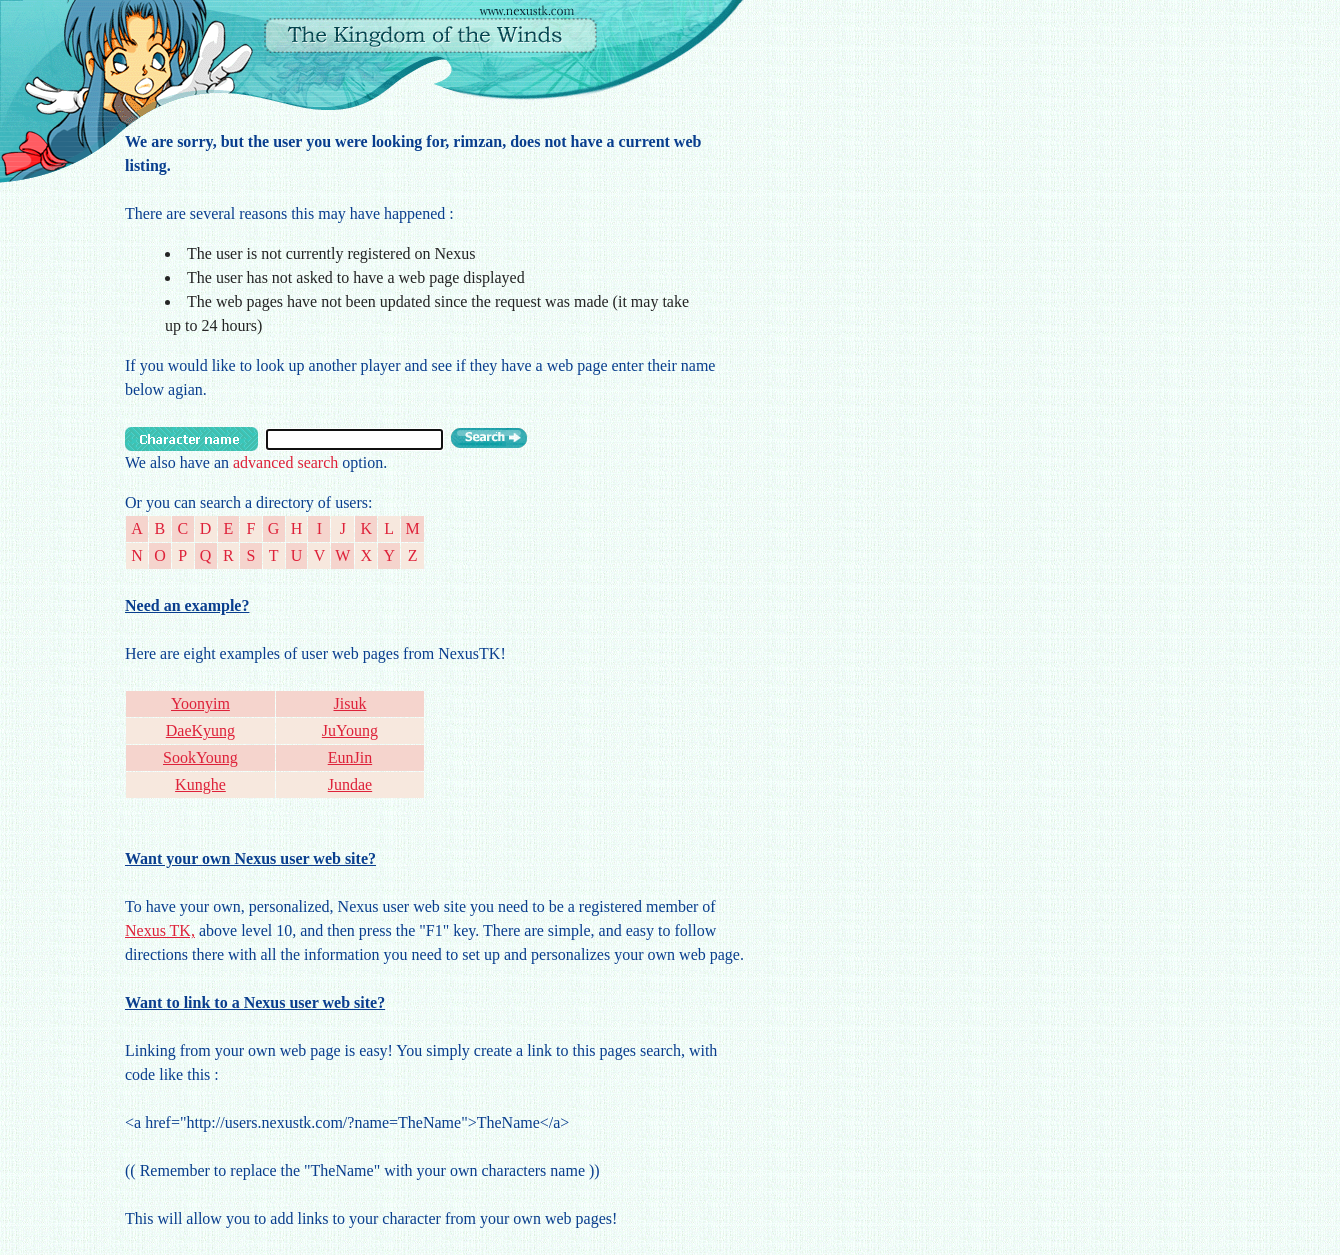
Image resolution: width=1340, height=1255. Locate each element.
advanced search (285, 462)
